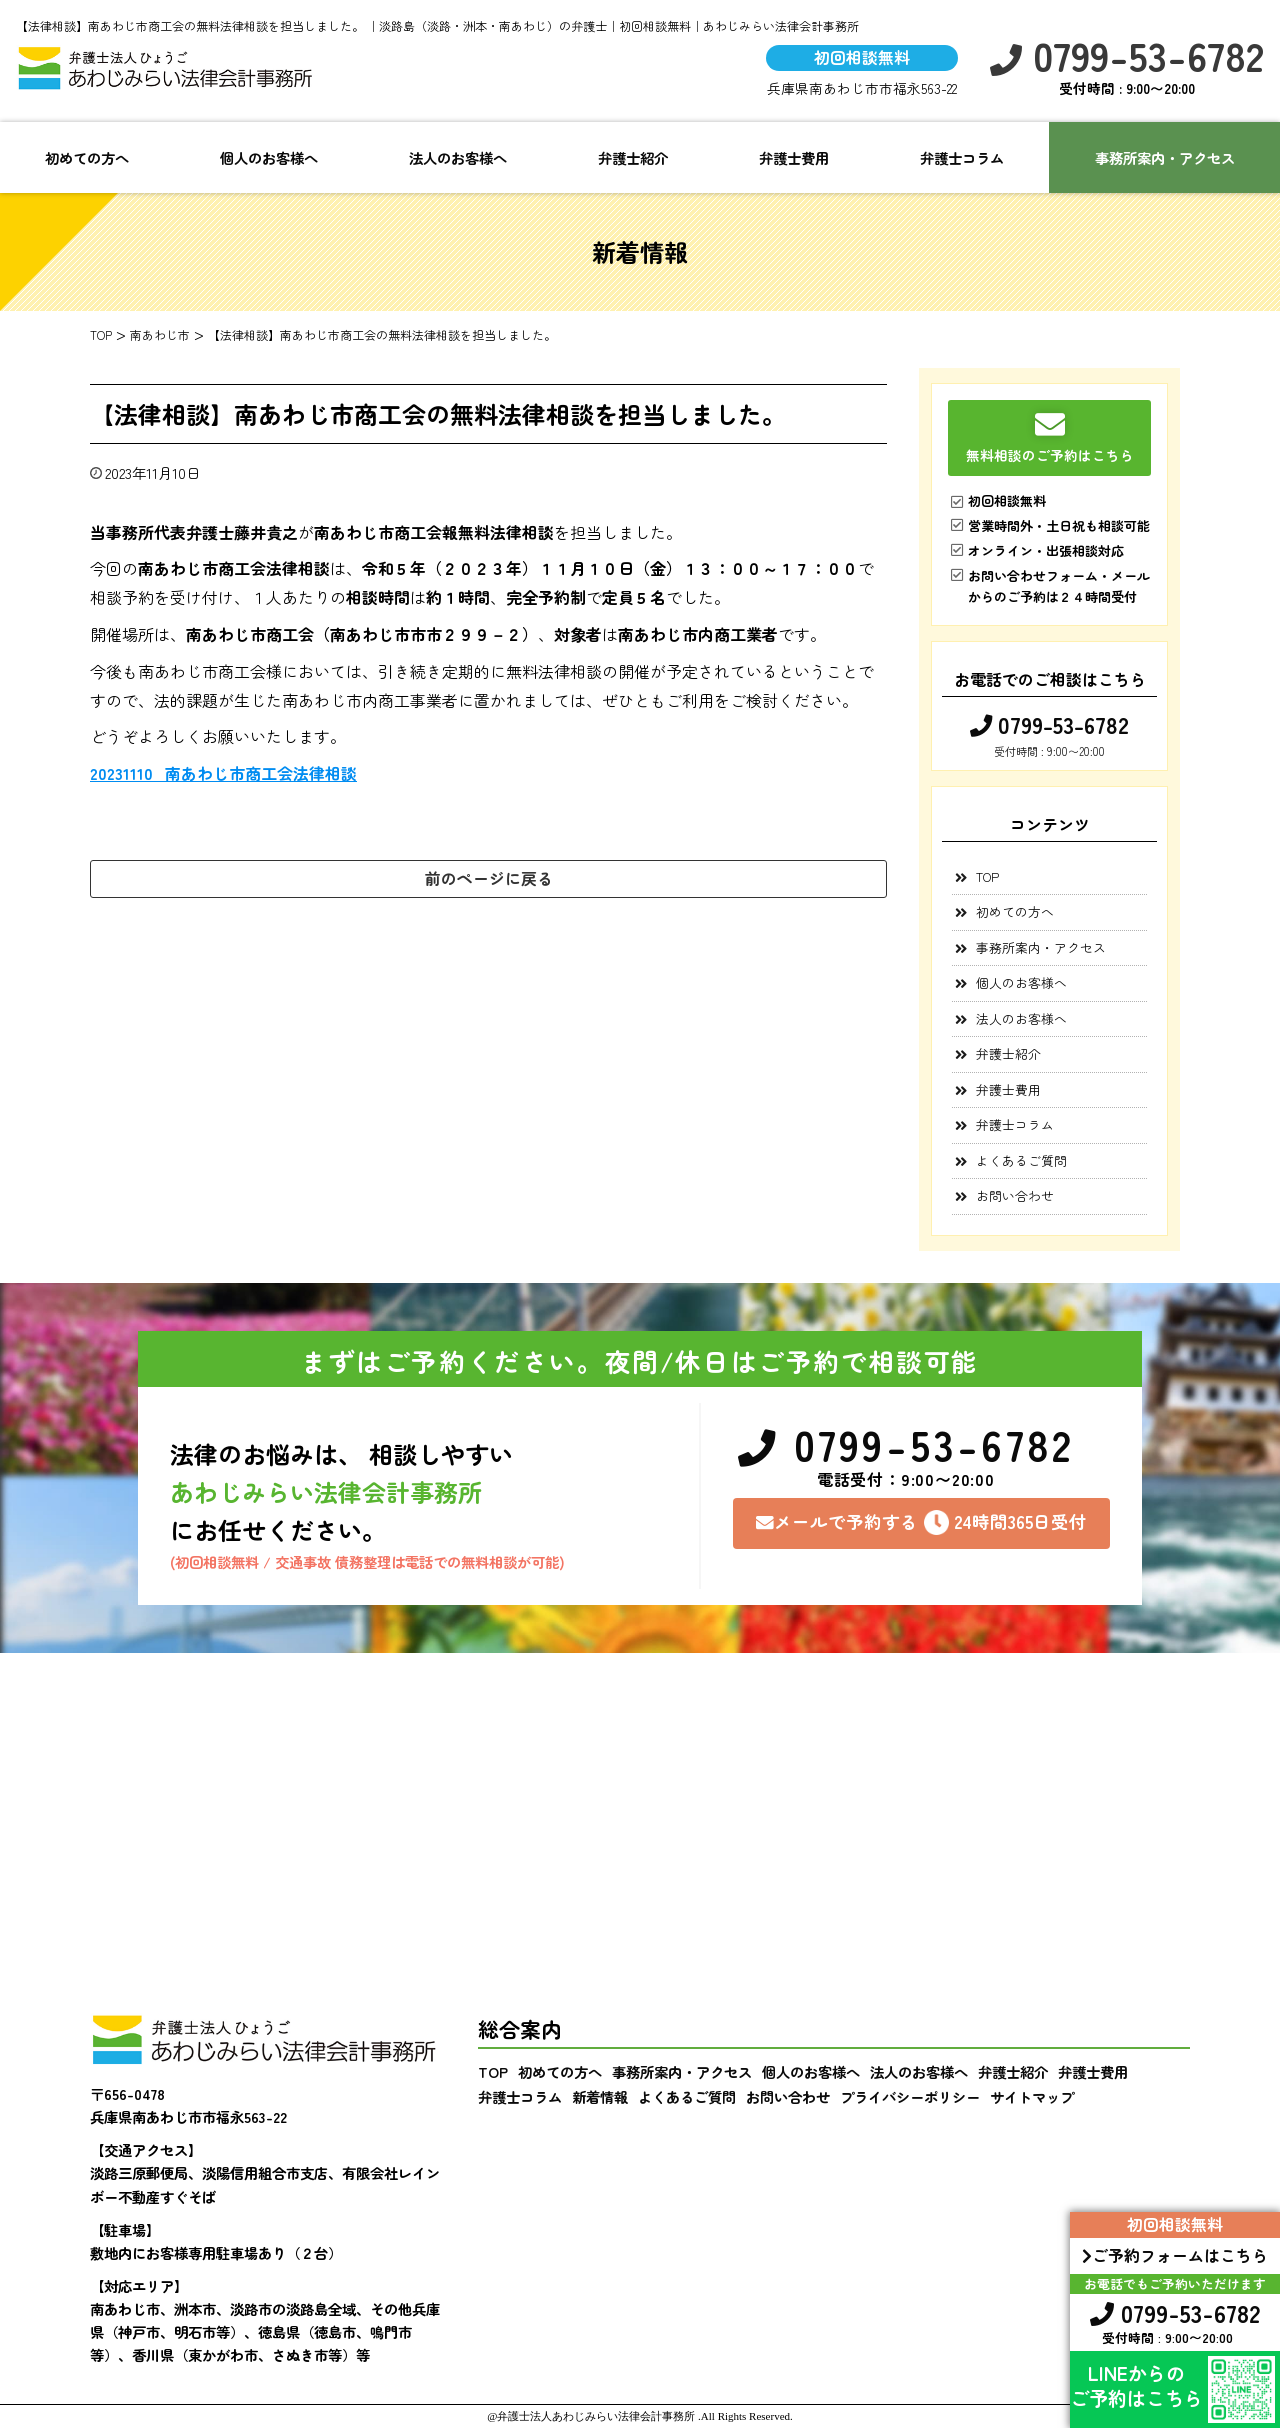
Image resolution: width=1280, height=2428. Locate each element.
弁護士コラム (962, 157)
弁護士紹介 (633, 157)
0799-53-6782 (1127, 55)
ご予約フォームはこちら (1175, 2255)
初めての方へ (87, 157)
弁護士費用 (794, 157)
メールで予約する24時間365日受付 (921, 1522)
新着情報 (600, 2096)
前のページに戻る (489, 878)
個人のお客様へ (269, 157)
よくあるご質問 (1021, 1160)
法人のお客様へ (458, 157)
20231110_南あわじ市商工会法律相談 (223, 773)
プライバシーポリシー (910, 2096)
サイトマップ (1032, 2096)
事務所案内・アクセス (1041, 947)
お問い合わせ (1015, 1195)
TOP (987, 876)
